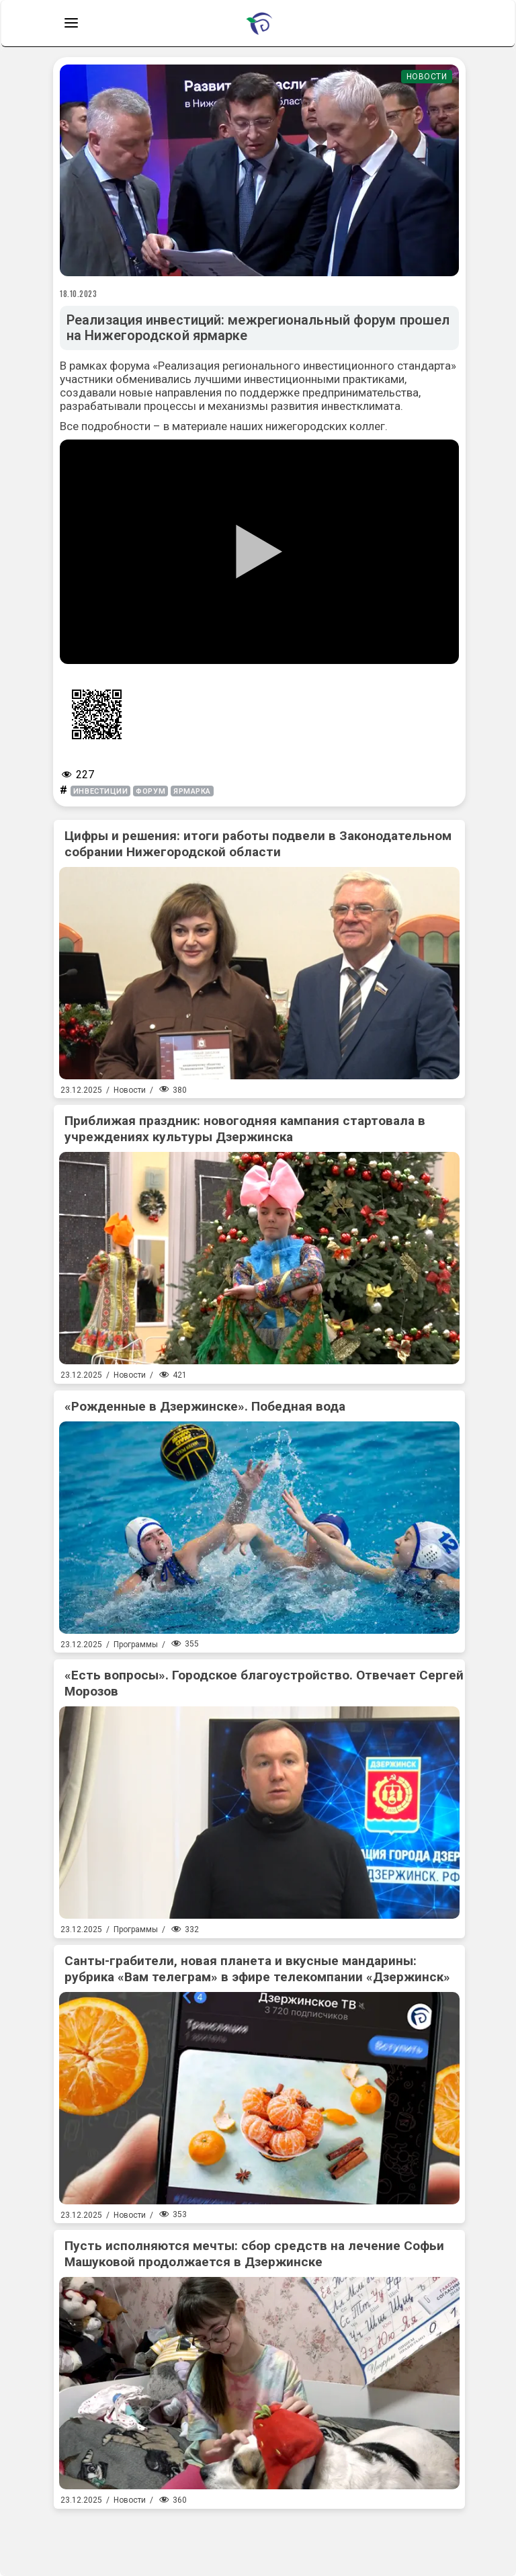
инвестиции (100, 791)
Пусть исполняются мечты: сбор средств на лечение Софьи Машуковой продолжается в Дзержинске (254, 2254)
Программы (136, 1644)
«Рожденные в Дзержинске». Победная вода (204, 1406)
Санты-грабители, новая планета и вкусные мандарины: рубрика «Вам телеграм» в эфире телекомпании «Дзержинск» (257, 1969)
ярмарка (192, 791)
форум (150, 791)
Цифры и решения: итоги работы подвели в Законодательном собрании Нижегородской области (258, 844)
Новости (426, 76)
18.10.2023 (78, 293)
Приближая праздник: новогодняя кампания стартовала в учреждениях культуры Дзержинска (244, 1129)
